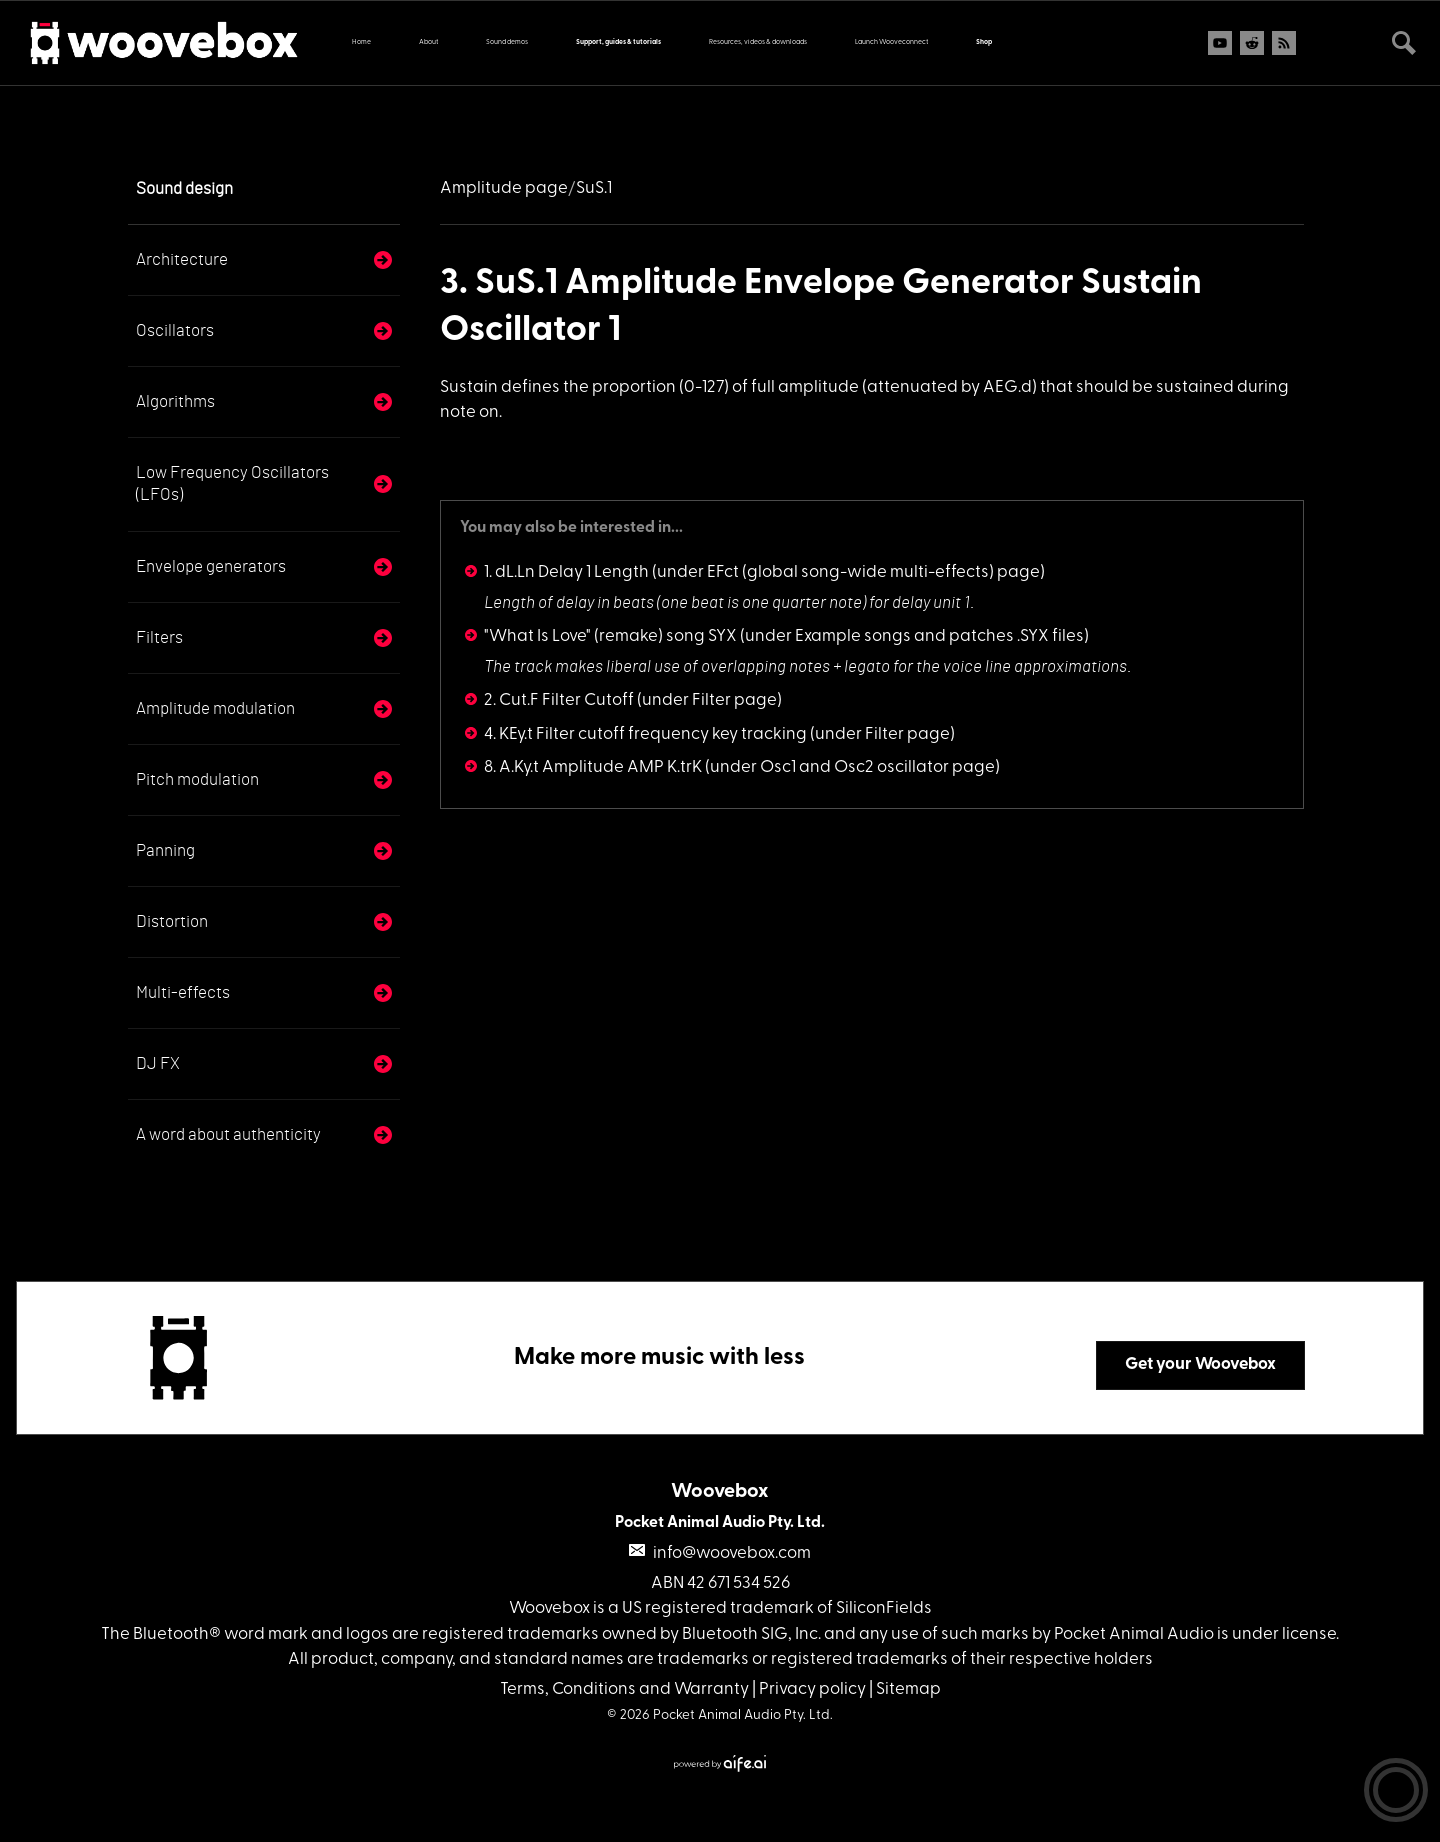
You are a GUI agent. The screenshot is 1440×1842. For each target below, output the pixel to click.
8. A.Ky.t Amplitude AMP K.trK (593, 767)
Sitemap (908, 1689)
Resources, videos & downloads (758, 42)
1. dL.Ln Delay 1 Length (566, 572)
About (428, 42)
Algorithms (175, 401)
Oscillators (175, 330)
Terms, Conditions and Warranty (624, 1689)
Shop (984, 42)
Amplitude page (504, 188)
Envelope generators (211, 566)
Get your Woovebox (1200, 1364)
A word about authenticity (228, 1134)
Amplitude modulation (215, 708)
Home (361, 42)
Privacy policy (812, 1689)
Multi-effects (183, 992)
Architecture (182, 259)
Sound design (184, 188)
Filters (159, 637)
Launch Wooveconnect (891, 42)
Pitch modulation (197, 779)
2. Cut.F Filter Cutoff (559, 700)
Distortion (172, 921)
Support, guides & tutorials (618, 42)
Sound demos (507, 42)
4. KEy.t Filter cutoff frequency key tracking (645, 734)
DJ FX (158, 1063)
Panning (165, 850)
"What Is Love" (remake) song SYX (610, 636)
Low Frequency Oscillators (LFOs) (232, 483)
